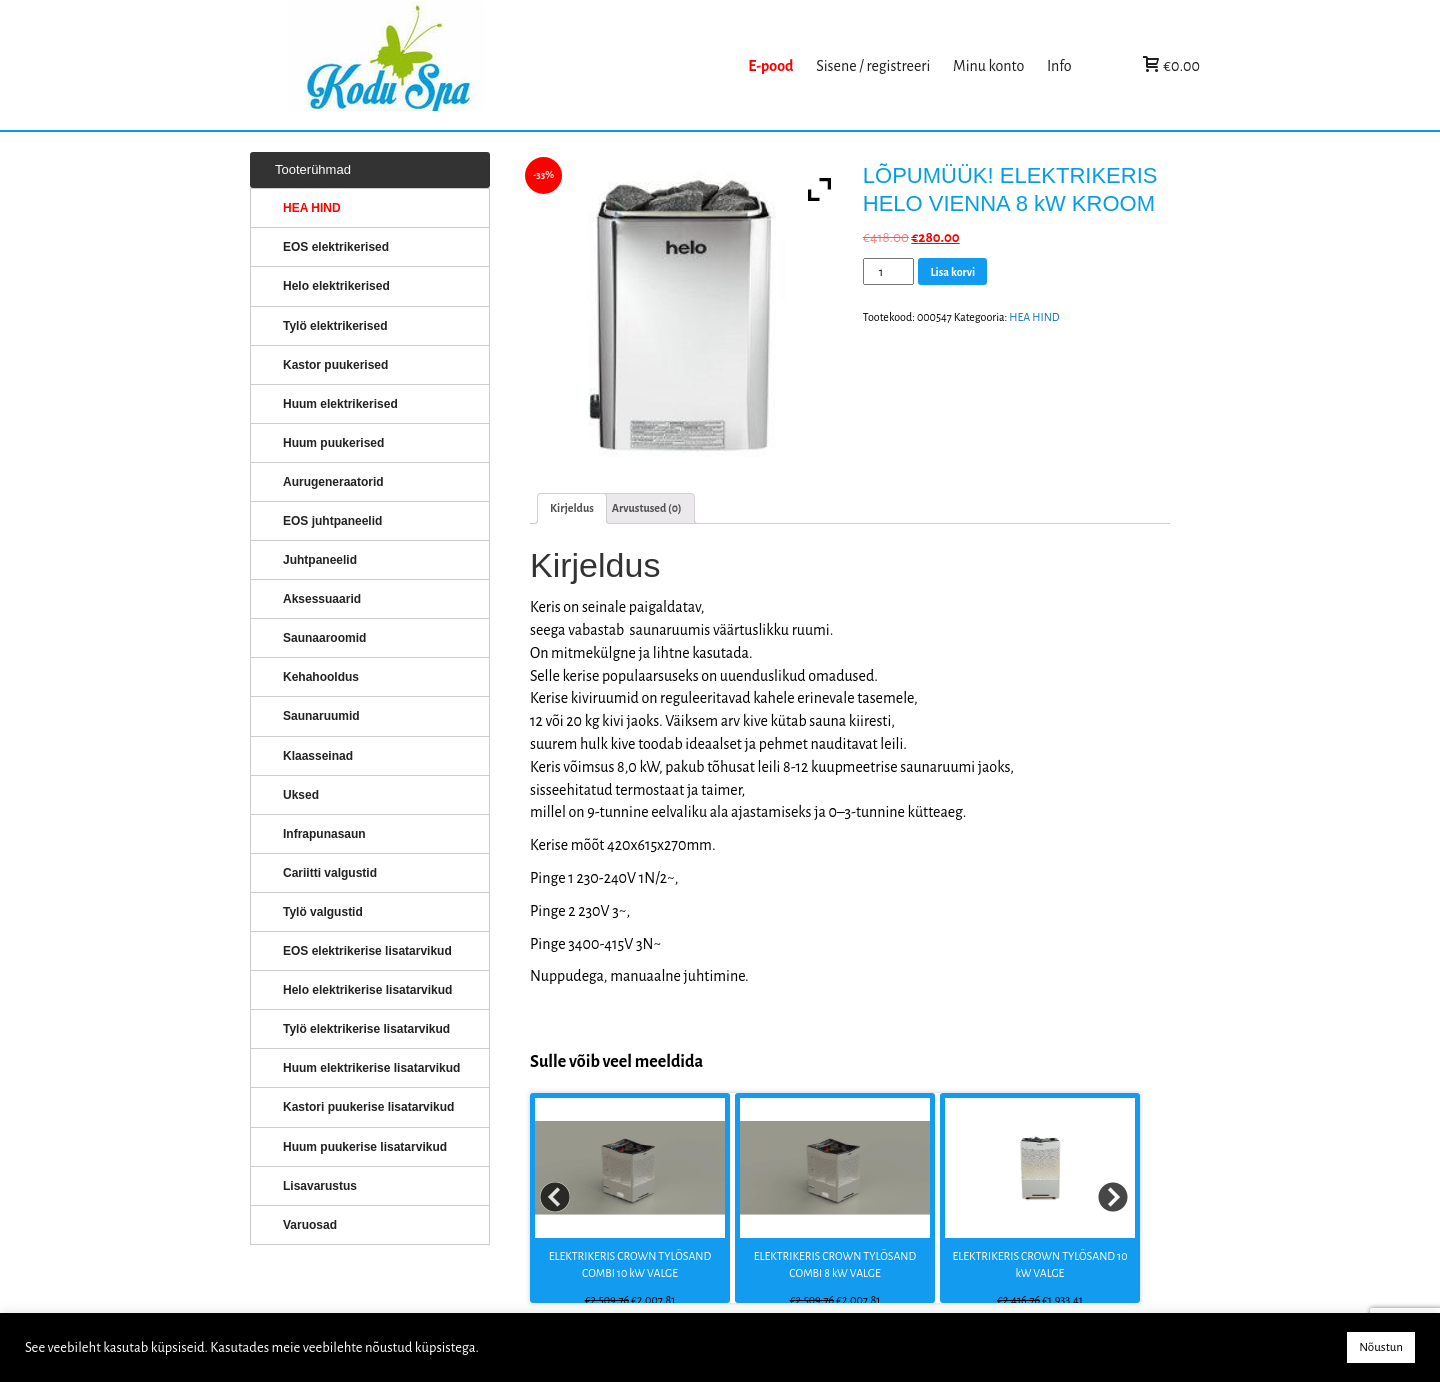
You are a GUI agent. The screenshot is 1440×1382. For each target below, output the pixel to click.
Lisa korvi (952, 272)
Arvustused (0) (647, 508)
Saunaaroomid (324, 638)
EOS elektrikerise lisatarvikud (367, 951)
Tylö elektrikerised (335, 326)
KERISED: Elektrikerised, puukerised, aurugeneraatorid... (513, 65)
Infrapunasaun (324, 834)
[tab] (572, 508)
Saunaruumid (321, 716)
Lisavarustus (320, 1186)
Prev (556, 1198)
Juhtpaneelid (320, 560)
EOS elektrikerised (336, 247)
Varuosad (310, 1225)
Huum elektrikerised (340, 404)
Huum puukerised (333, 443)
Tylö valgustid (323, 912)
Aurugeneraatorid (333, 482)
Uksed (301, 795)
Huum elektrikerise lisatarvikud (371, 1068)
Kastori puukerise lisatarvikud (368, 1107)
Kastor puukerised (335, 365)
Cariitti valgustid (330, 873)
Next (1114, 1198)
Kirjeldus (572, 508)
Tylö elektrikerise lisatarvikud (366, 1029)
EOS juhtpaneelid (332, 521)
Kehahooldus (321, 677)
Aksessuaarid (322, 599)
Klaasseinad (318, 756)
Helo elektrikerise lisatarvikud (367, 990)
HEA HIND (1034, 317)
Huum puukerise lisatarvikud (365, 1147)
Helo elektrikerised (336, 286)
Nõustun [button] (1381, 1347)
